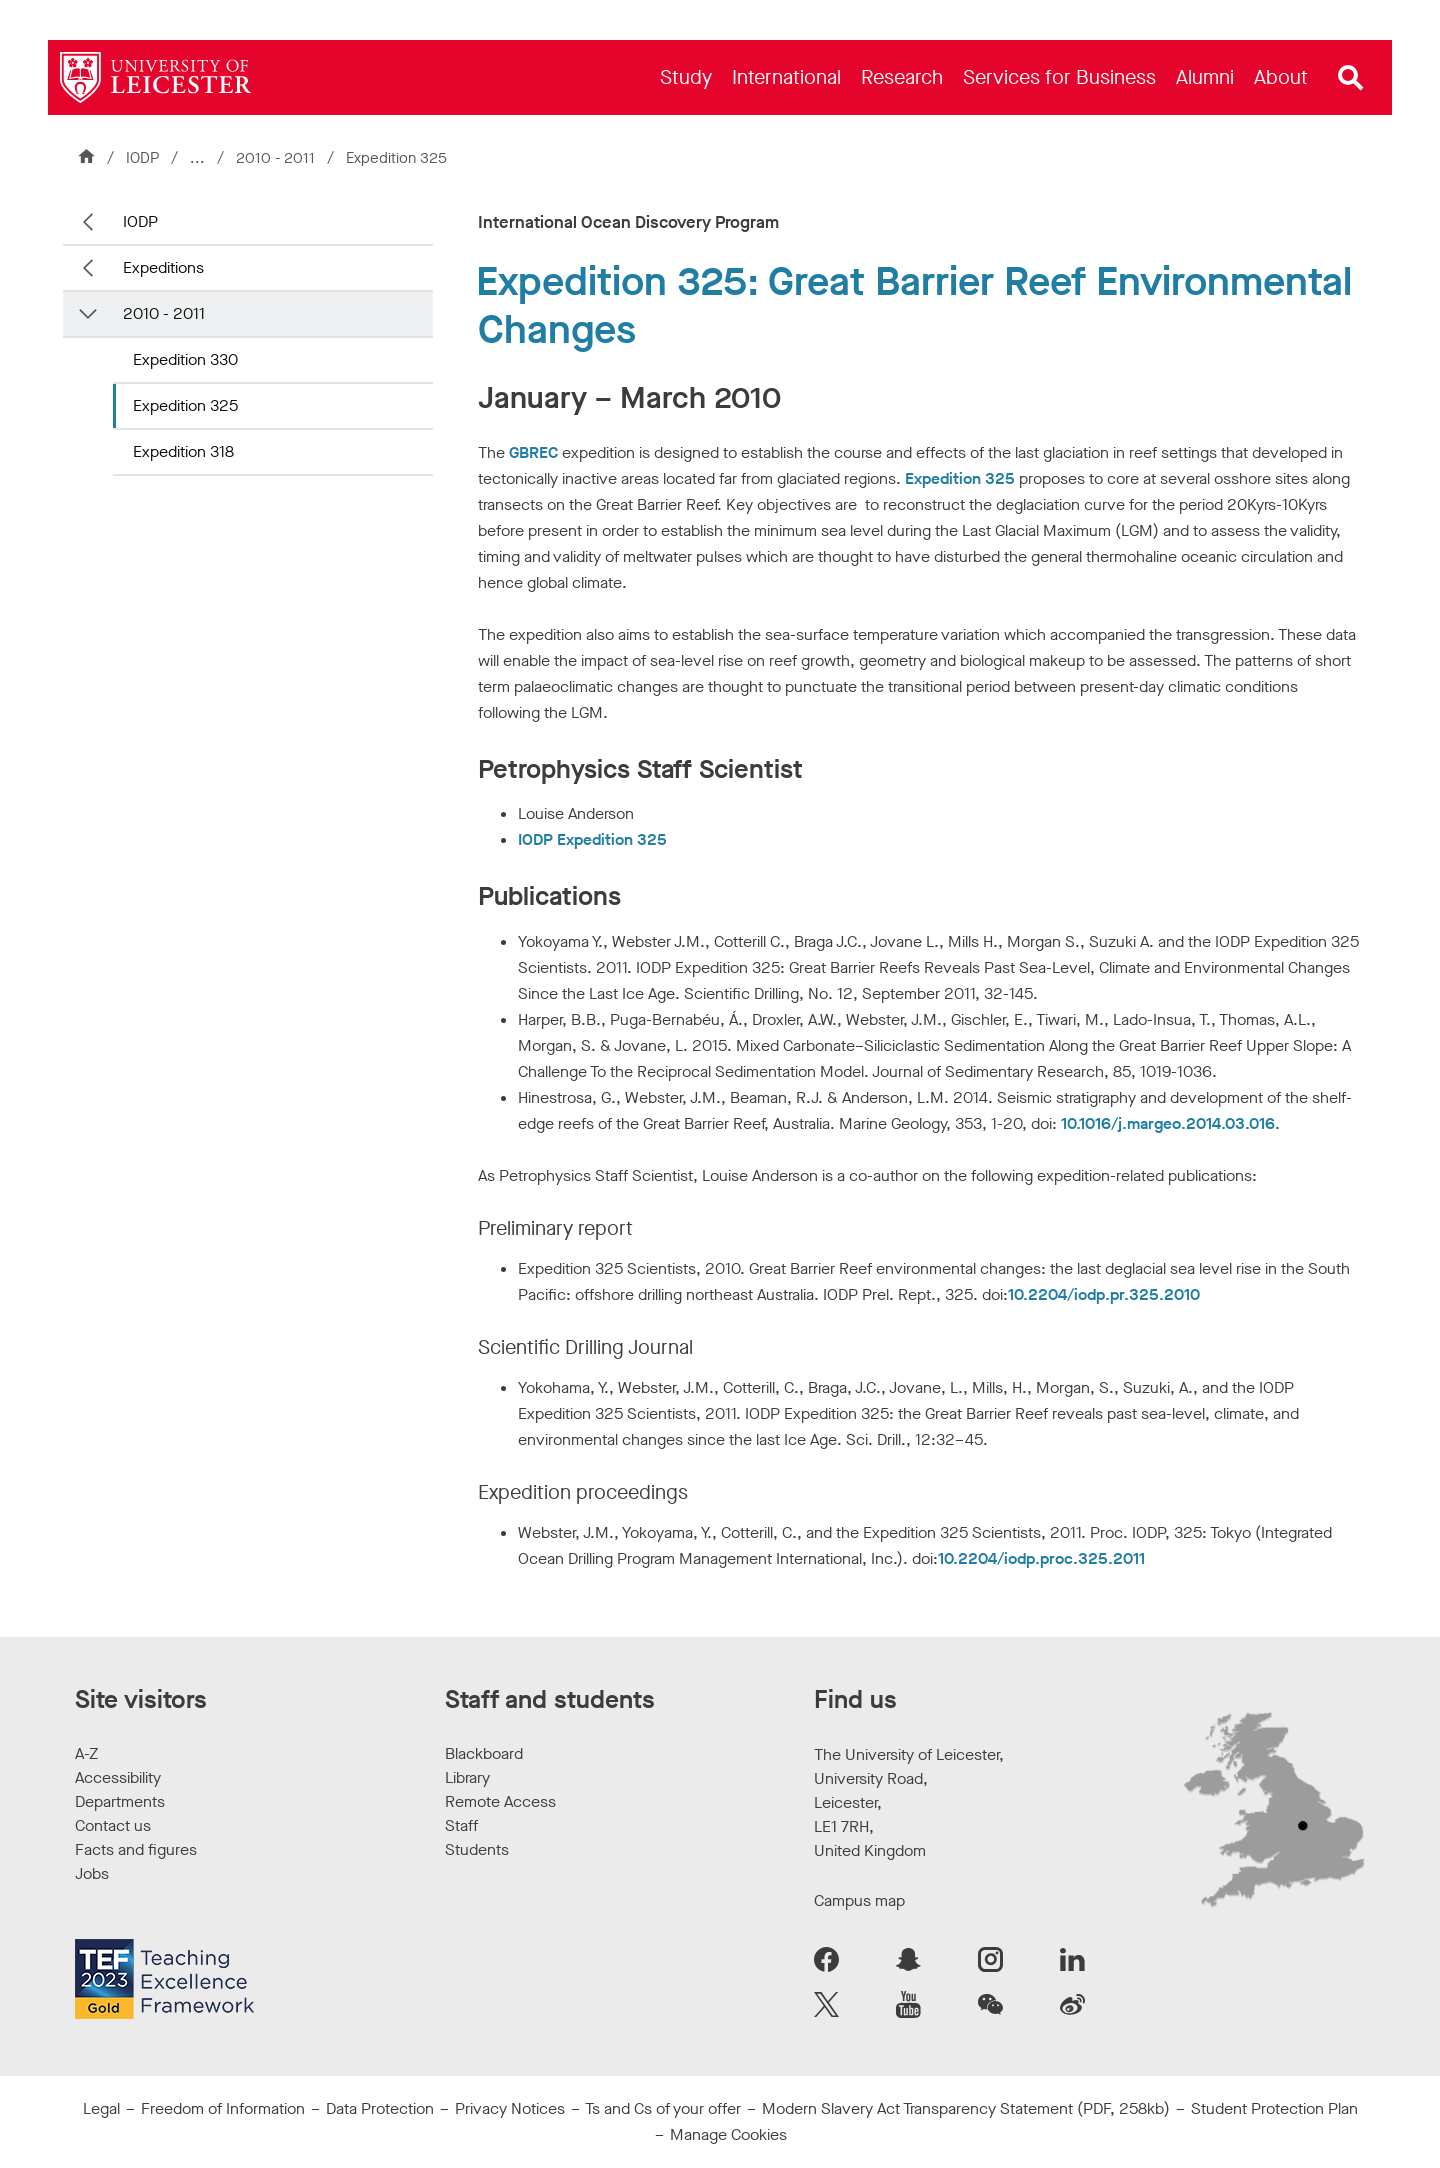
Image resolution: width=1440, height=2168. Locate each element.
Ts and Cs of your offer (663, 2108)
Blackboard (484, 1753)
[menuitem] (686, 77)
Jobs (92, 1873)
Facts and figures (136, 1849)
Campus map (859, 1900)
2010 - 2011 (277, 158)
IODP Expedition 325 (592, 839)
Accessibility (118, 1777)
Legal (101, 2108)
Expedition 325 (185, 405)
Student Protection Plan (1274, 2108)
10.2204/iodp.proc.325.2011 (1041, 1558)
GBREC (533, 452)
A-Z (86, 1753)
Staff (461, 1825)
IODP (142, 158)
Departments (120, 1801)
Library (467, 1777)
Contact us (113, 1825)
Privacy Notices (510, 2108)
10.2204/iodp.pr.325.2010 (1104, 1294)
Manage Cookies (728, 2134)
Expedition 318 (183, 451)
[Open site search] (1351, 78)
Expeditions (163, 267)
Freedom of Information (223, 2108)
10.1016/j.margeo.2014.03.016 (1168, 1123)
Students (477, 1849)
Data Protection (380, 2108)
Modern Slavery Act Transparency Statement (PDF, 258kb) (966, 2108)
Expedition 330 (185, 359)
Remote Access (500, 1801)
